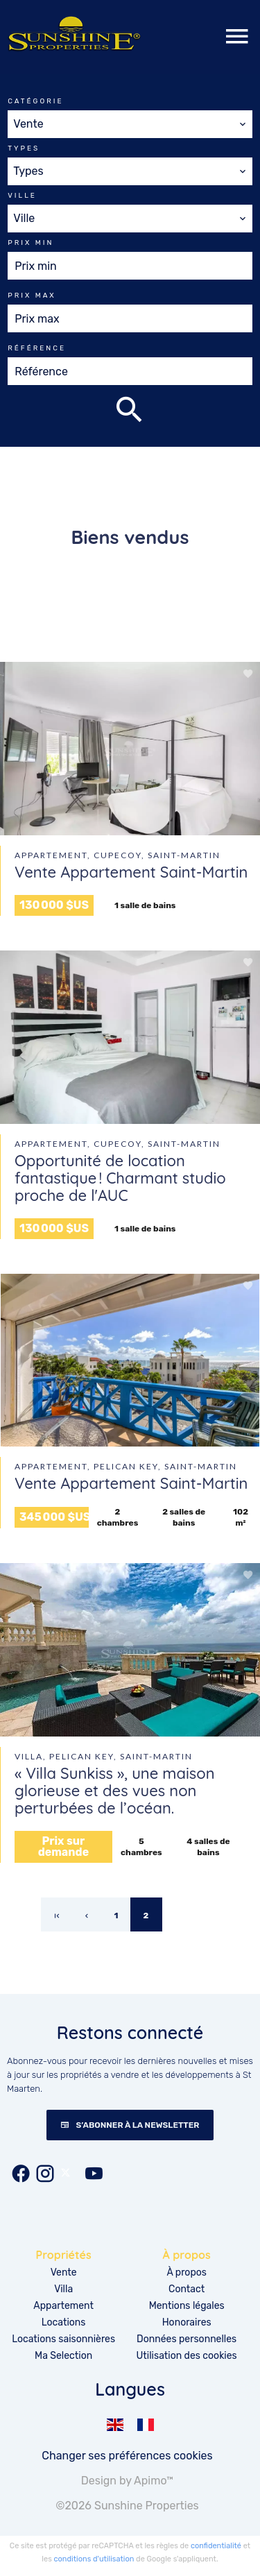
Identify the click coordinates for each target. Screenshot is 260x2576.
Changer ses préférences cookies (127, 2455)
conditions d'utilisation (93, 2559)
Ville (22, 195)
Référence (37, 348)
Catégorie (35, 101)
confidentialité (216, 2545)
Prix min (30, 243)
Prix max (31, 295)
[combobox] (130, 124)
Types (24, 148)
